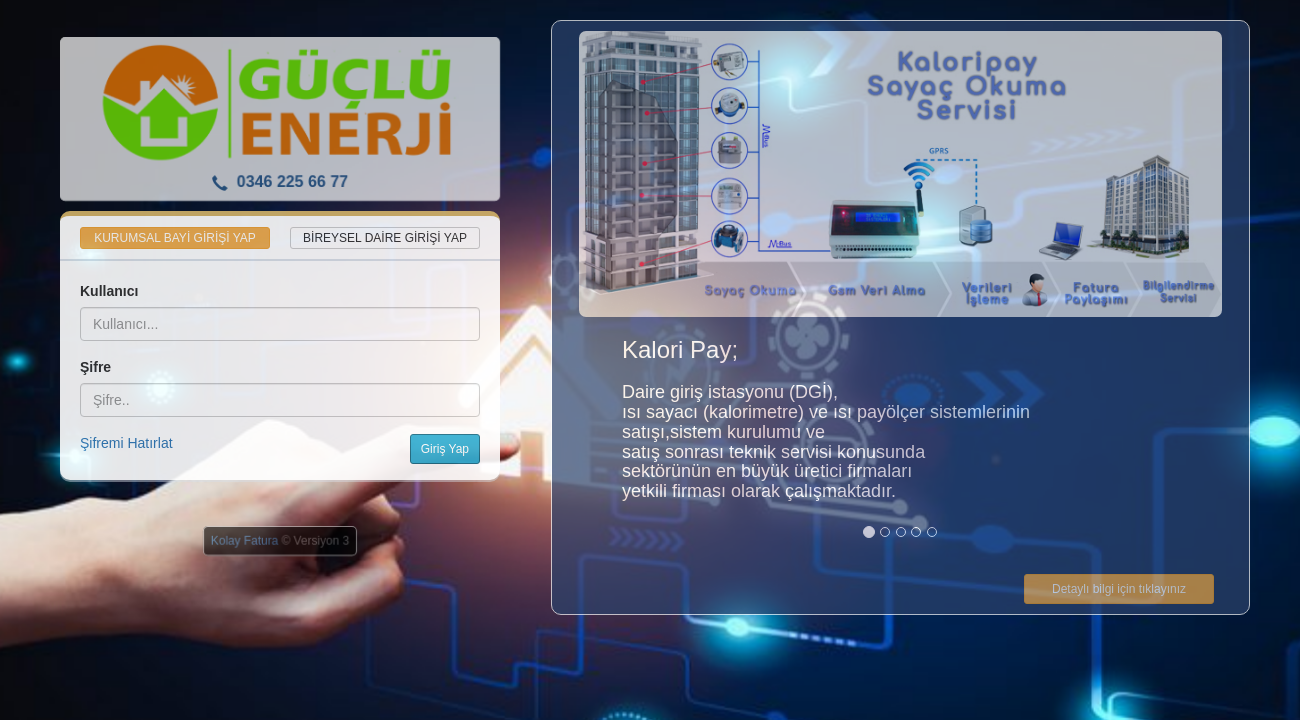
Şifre (95, 367)
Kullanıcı (109, 291)
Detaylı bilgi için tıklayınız (1119, 589)
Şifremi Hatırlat (126, 443)
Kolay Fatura (244, 541)
